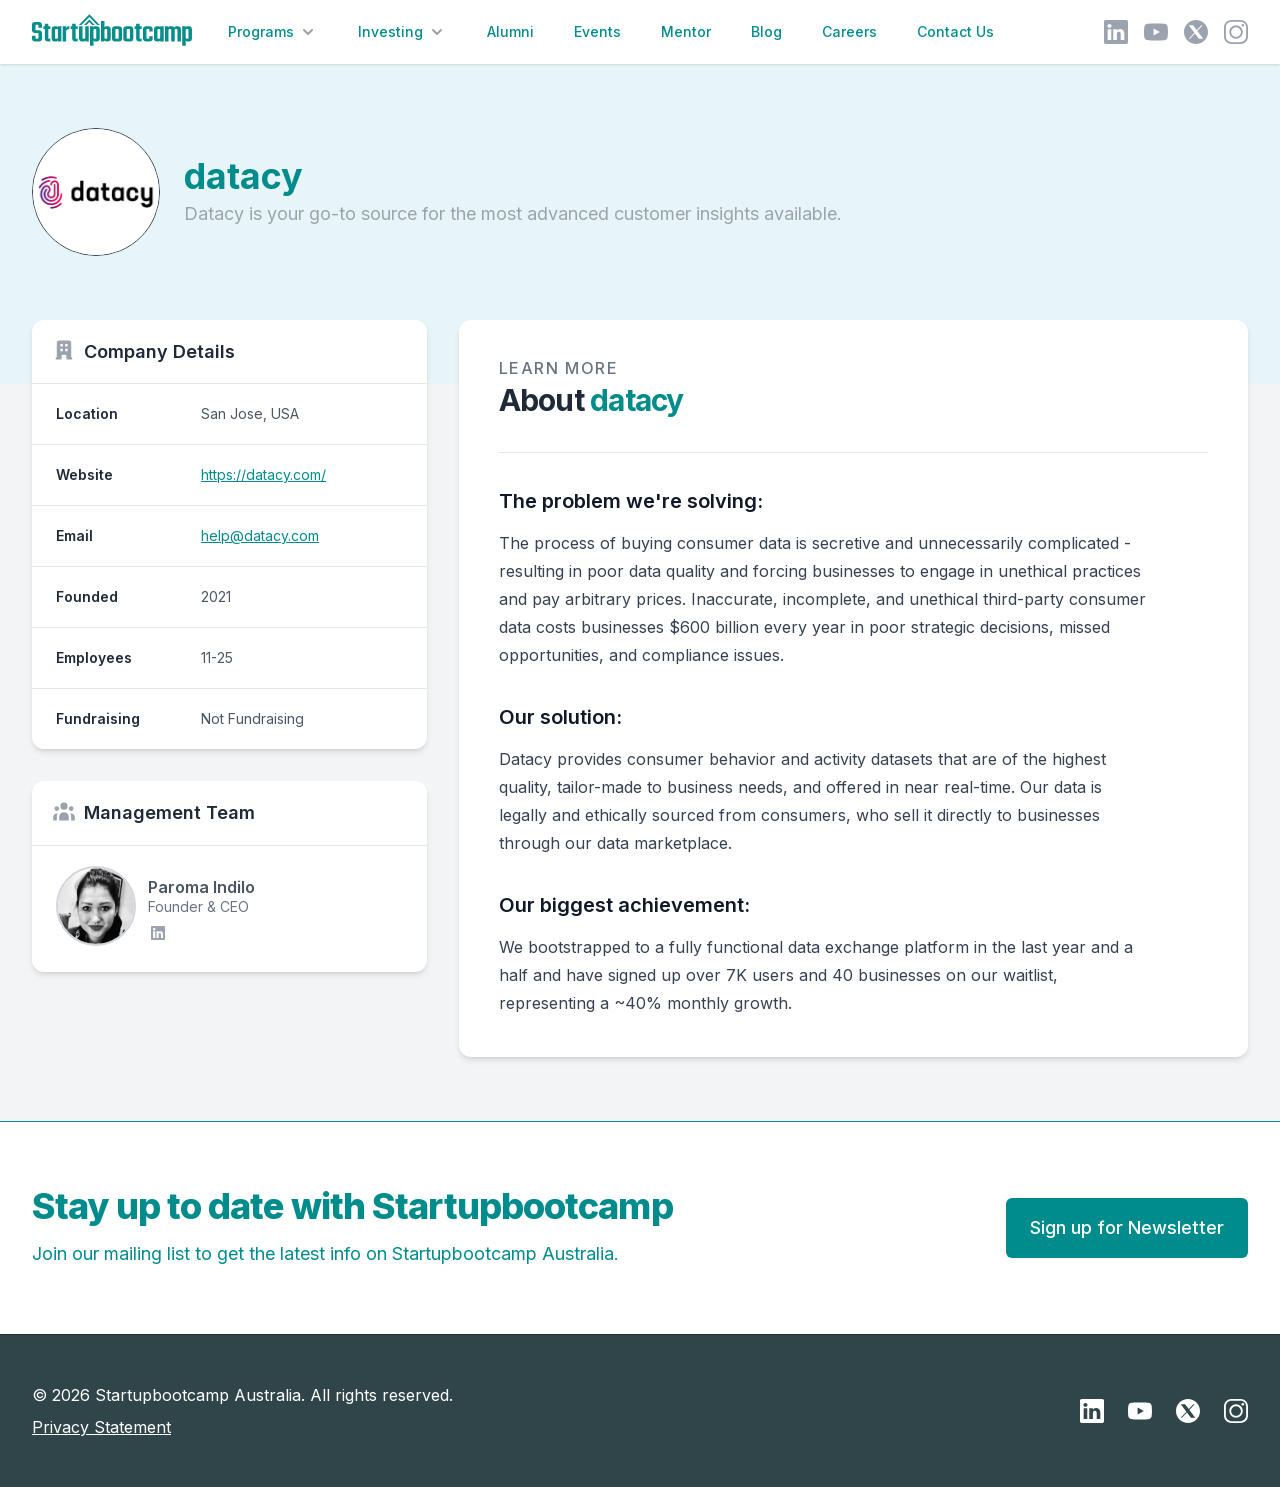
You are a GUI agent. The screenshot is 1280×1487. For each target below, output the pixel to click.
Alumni (510, 31)
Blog (766, 31)
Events (597, 31)
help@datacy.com (260, 535)
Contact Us (955, 31)
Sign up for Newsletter (1127, 1227)
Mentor (686, 31)
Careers (849, 31)
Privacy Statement (101, 1427)
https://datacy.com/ (263, 474)
